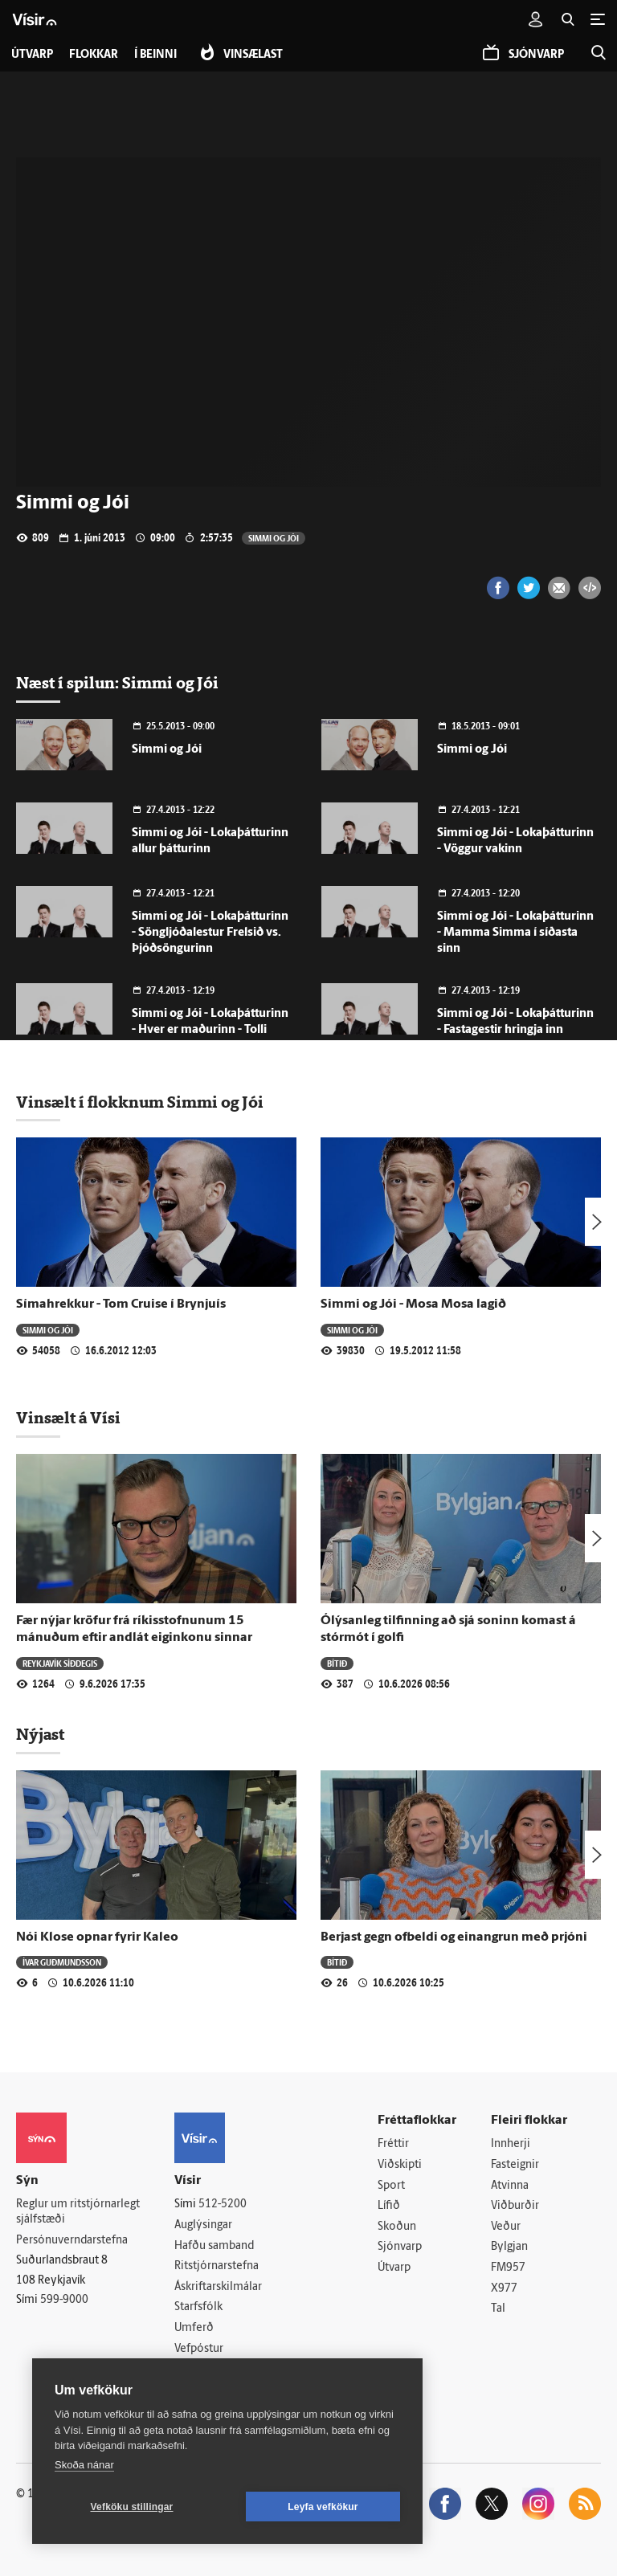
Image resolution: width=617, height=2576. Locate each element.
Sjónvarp (400, 2247)
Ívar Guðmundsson (61, 1962)
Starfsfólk (198, 2307)
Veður (506, 2227)
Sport (391, 2186)
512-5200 (222, 2204)
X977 (504, 2289)
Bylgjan (509, 2247)
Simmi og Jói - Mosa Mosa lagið (413, 1304)
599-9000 (64, 2300)
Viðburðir (515, 2206)
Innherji (510, 2144)
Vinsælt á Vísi (68, 1418)
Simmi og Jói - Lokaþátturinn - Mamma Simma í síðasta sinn (515, 933)
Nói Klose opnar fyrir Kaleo (97, 1937)
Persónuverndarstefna (72, 2241)
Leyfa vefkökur (323, 2507)
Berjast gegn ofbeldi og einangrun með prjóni (454, 1937)
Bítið (337, 1663)
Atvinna (510, 2186)
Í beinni (155, 55)
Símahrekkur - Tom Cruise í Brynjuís (121, 1304)
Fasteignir (515, 2165)
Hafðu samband (214, 2246)
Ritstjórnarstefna (216, 2266)
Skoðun (397, 2227)
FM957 (508, 2268)
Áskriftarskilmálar (218, 2287)
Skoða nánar (84, 2465)
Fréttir (393, 2144)
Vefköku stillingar (132, 2507)
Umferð (194, 2328)
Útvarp (394, 2268)
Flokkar (93, 55)
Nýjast (40, 1734)
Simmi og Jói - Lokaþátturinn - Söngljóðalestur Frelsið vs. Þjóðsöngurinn (210, 933)
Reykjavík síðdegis (59, 1663)
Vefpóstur (198, 2349)
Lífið (389, 2206)
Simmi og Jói (273, 538)
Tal (498, 2309)
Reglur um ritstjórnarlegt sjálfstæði (78, 2212)
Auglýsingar (203, 2225)
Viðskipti (400, 2165)
